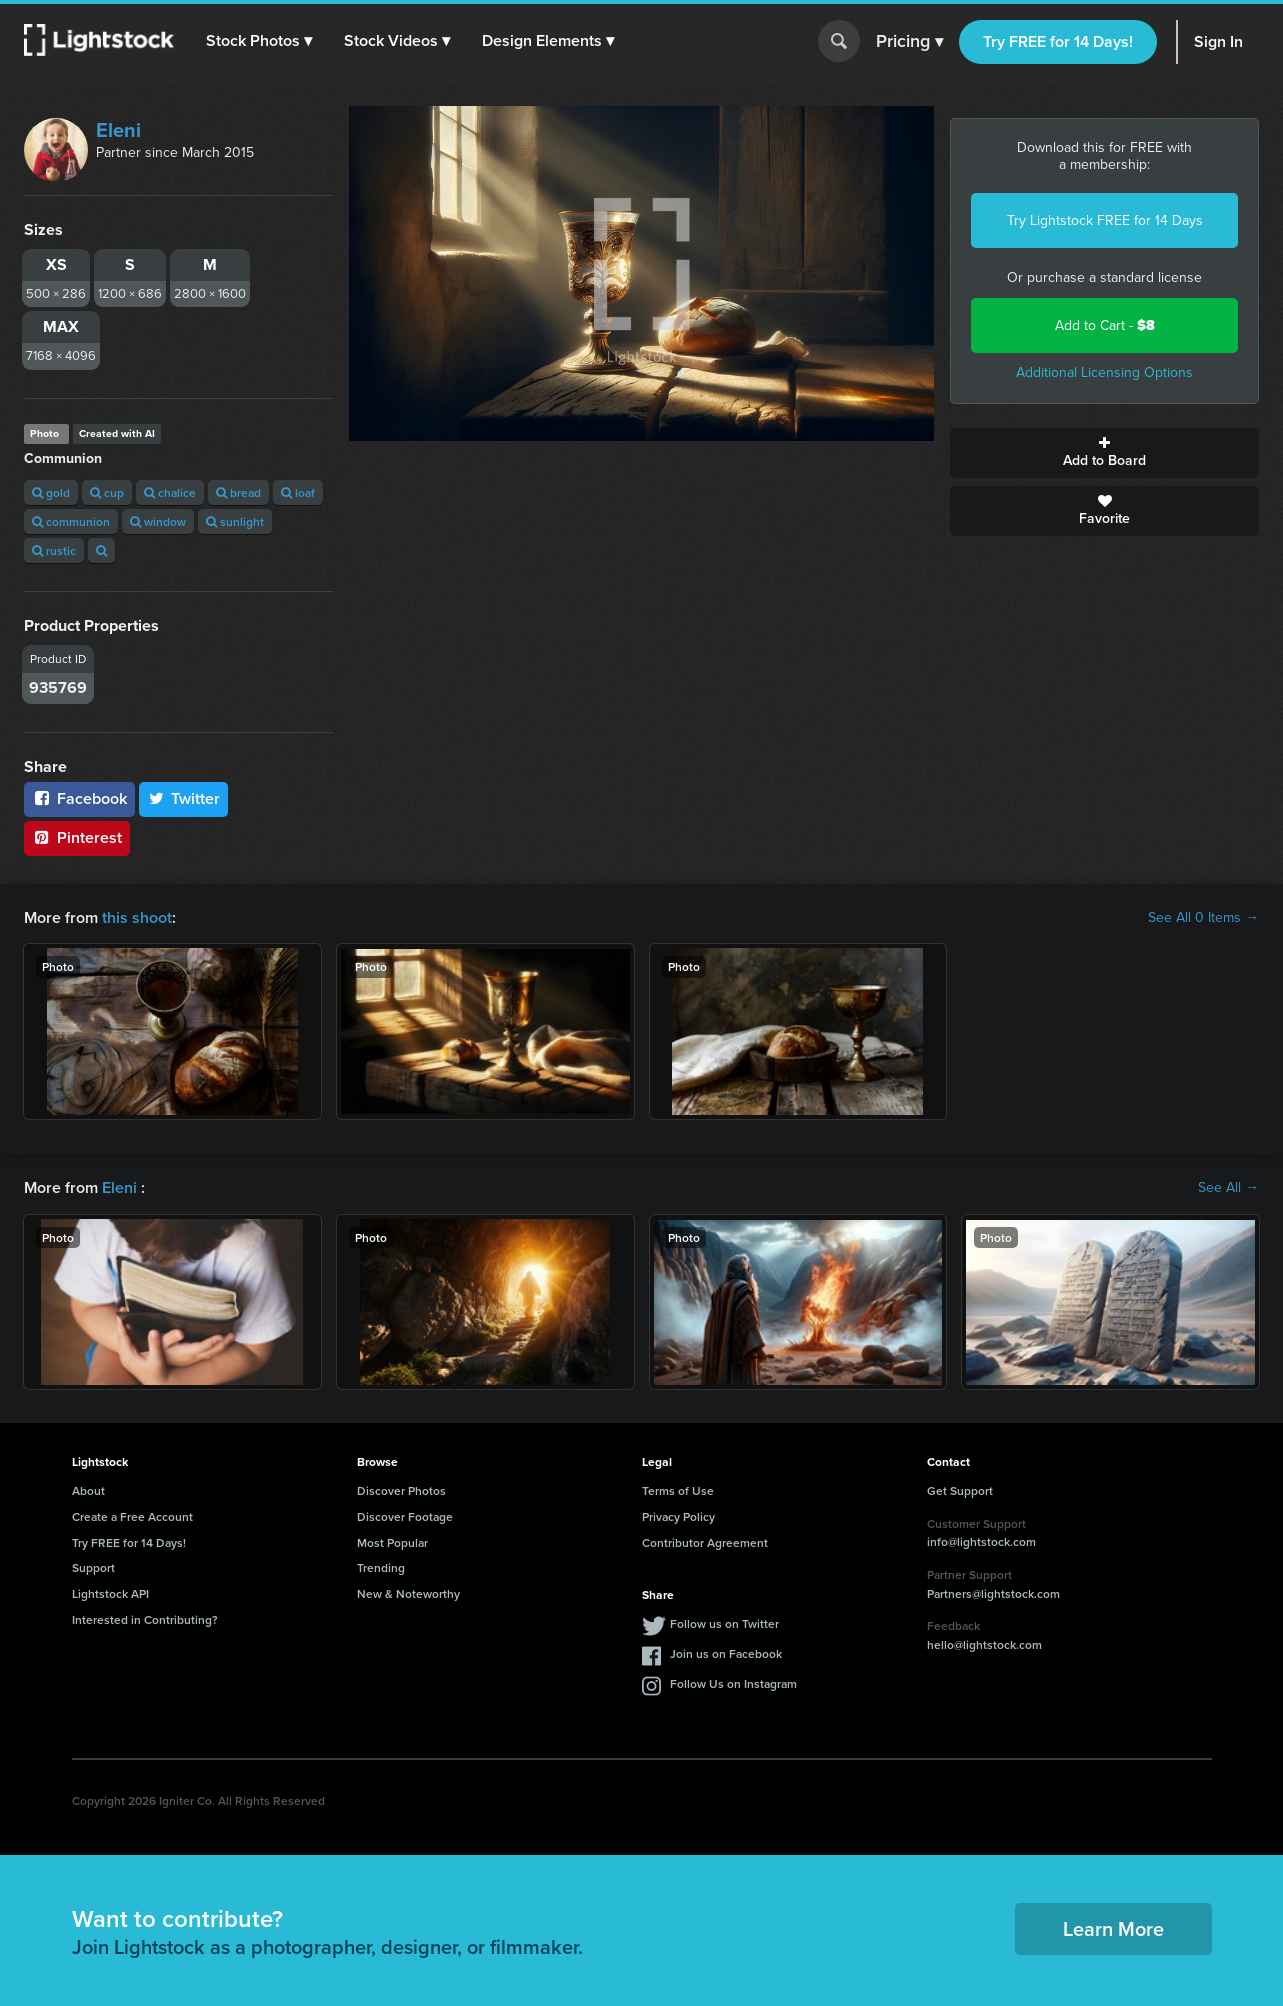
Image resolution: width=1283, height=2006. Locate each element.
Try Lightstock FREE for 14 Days (1105, 220)
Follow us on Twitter (724, 1623)
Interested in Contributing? (145, 1619)
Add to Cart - (1105, 325)
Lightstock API (110, 1593)
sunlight (235, 521)
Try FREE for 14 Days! (1058, 41)
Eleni (118, 130)
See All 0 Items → (1203, 918)
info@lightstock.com (981, 1541)
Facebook (79, 798)
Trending (381, 1567)
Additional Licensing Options (1104, 372)
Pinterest (77, 837)
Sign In (1218, 41)
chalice (170, 492)
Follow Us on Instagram (733, 1683)
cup (107, 492)
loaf (298, 492)
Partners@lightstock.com (993, 1593)
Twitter (184, 798)
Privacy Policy (678, 1516)
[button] (259, 41)
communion (71, 521)
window (158, 521)
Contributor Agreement (705, 1542)
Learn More (1113, 1928)
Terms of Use (678, 1490)
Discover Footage (405, 1516)
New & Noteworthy (408, 1593)
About (88, 1490)
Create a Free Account (132, 1516)
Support (93, 1567)
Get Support (960, 1490)
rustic (54, 550)
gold (51, 492)
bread (238, 492)
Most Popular (392, 1542)
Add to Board (1104, 453)
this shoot (137, 917)
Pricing (909, 42)
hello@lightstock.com (984, 1644)
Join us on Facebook (726, 1653)
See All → (1228, 1188)
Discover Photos (401, 1490)
